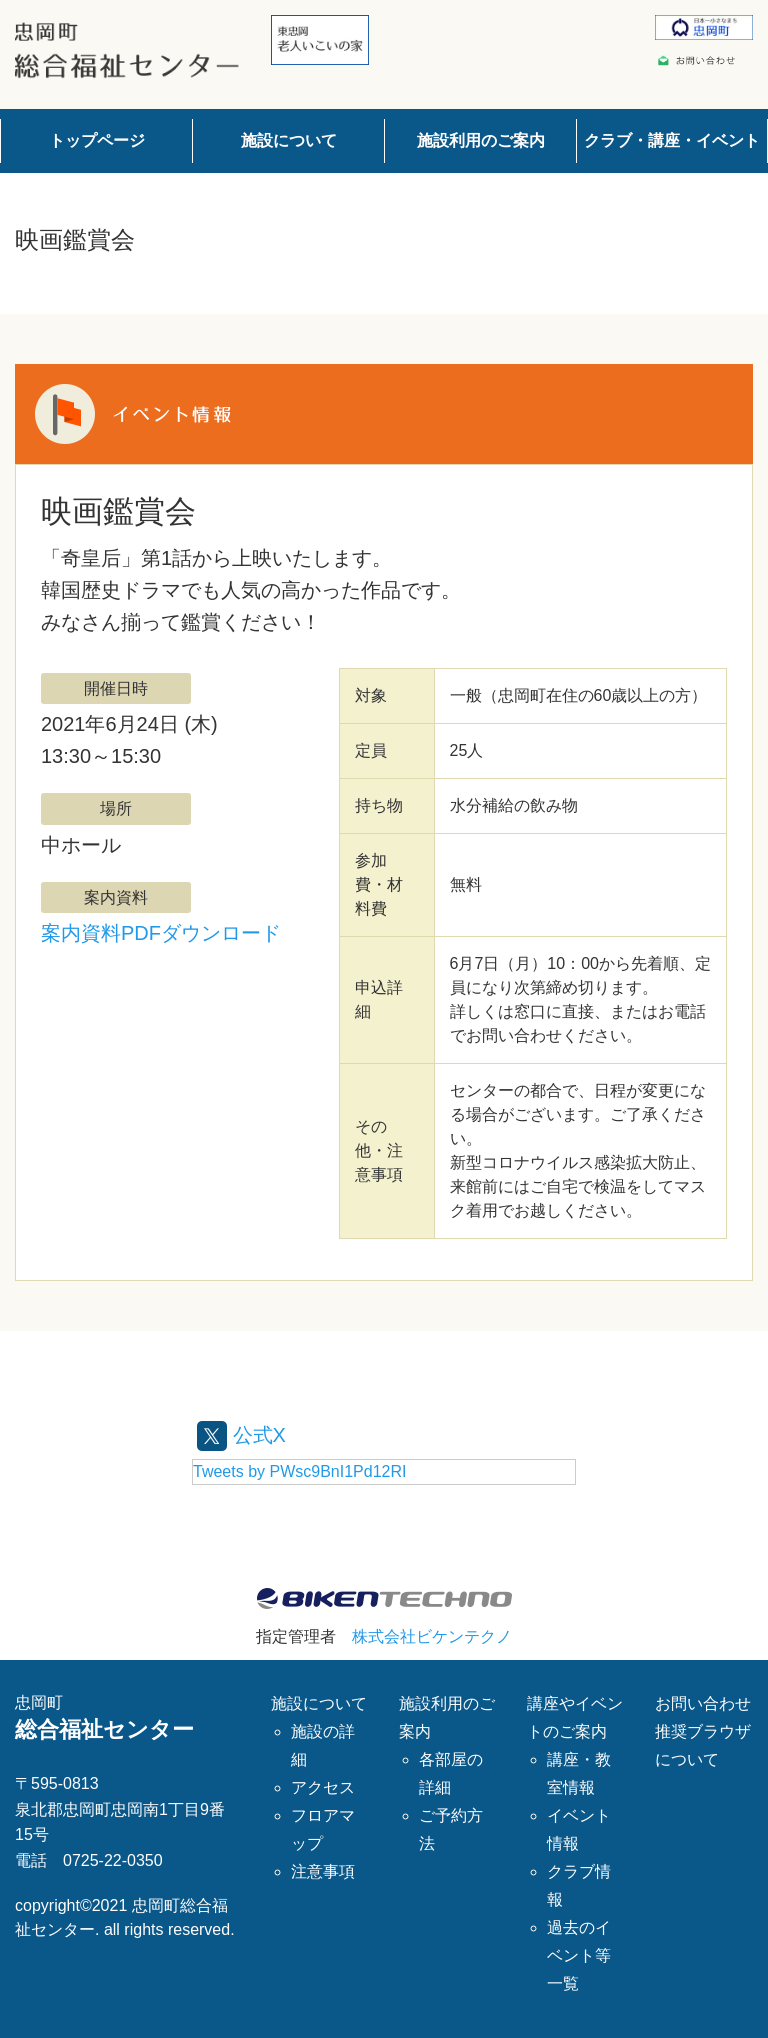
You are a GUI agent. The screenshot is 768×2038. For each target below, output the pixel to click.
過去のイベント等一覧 (579, 1955)
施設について (289, 140)
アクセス (323, 1787)
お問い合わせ (703, 1703)
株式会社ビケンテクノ (432, 1636)
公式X (241, 1435)
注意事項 (323, 1871)
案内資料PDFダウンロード (161, 933)
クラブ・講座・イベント (672, 140)
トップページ (97, 140)
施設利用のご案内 (481, 140)
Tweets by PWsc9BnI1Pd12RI (299, 1471)
